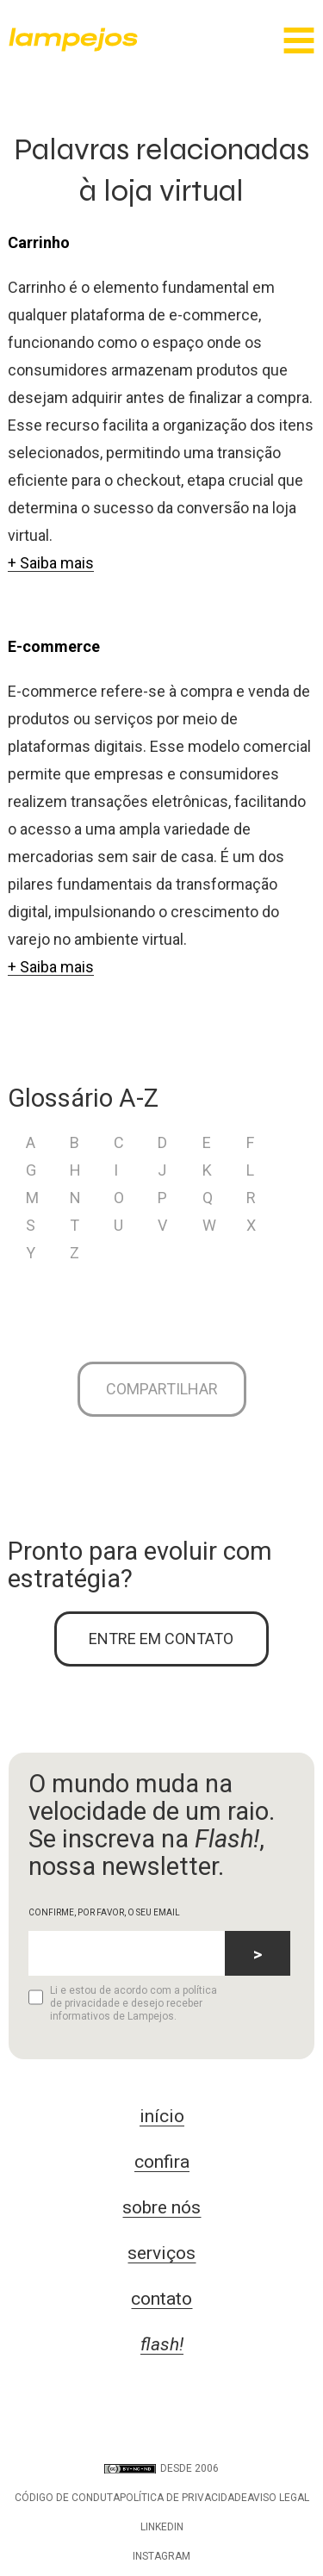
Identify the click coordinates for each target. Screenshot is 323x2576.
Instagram (161, 2556)
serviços (161, 2253)
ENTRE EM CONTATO (161, 1638)
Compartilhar (162, 1389)
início (162, 2116)
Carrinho (39, 242)
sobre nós (161, 2207)
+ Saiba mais (51, 563)
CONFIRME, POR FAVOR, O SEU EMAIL (104, 1912)
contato (161, 2298)
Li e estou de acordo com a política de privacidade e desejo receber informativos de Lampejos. (122, 2003)
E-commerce (54, 646)
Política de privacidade (183, 2498)
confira (161, 2161)
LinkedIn (161, 2527)
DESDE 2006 (161, 2468)
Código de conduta (67, 2498)
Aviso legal (278, 2498)
